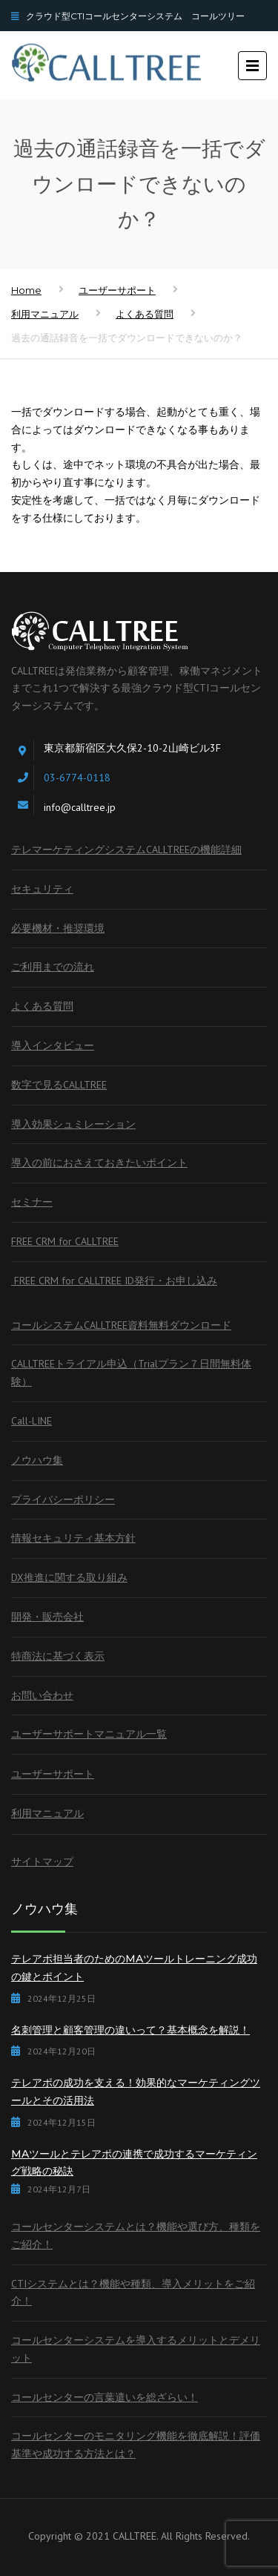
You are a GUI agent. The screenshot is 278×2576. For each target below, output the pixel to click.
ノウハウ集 (37, 1460)
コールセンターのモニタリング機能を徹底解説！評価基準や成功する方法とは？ (135, 2444)
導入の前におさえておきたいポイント (99, 1162)
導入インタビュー (52, 1045)
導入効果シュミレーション (73, 1124)
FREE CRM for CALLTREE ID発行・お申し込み (114, 1280)
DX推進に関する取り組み (69, 1577)
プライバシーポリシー (63, 1499)
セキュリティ (42, 889)
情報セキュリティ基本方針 (73, 1538)
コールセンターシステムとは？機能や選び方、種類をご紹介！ (135, 2235)
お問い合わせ (42, 1695)
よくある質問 (144, 314)
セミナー (32, 1202)
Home (26, 290)
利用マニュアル (45, 314)
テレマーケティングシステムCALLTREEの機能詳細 (126, 849)
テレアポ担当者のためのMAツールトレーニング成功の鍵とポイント (134, 1967)
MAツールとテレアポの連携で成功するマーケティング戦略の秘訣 (134, 2162)
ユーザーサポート (117, 290)
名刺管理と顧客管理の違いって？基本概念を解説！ (130, 2030)
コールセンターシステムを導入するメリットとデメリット (135, 2349)
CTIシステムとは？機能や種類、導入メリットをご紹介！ (133, 2292)
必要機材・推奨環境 (58, 928)
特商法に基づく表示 (58, 1656)
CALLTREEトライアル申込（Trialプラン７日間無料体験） (131, 1372)
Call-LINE (31, 1420)
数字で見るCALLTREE (59, 1084)
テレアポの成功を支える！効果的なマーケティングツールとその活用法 (135, 2091)
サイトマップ (42, 1861)
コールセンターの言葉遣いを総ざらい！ (104, 2397)
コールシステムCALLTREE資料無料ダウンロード (121, 1325)
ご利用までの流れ (52, 966)
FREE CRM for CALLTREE (65, 1241)
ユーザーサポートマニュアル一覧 (89, 1734)
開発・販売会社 (47, 1616)
